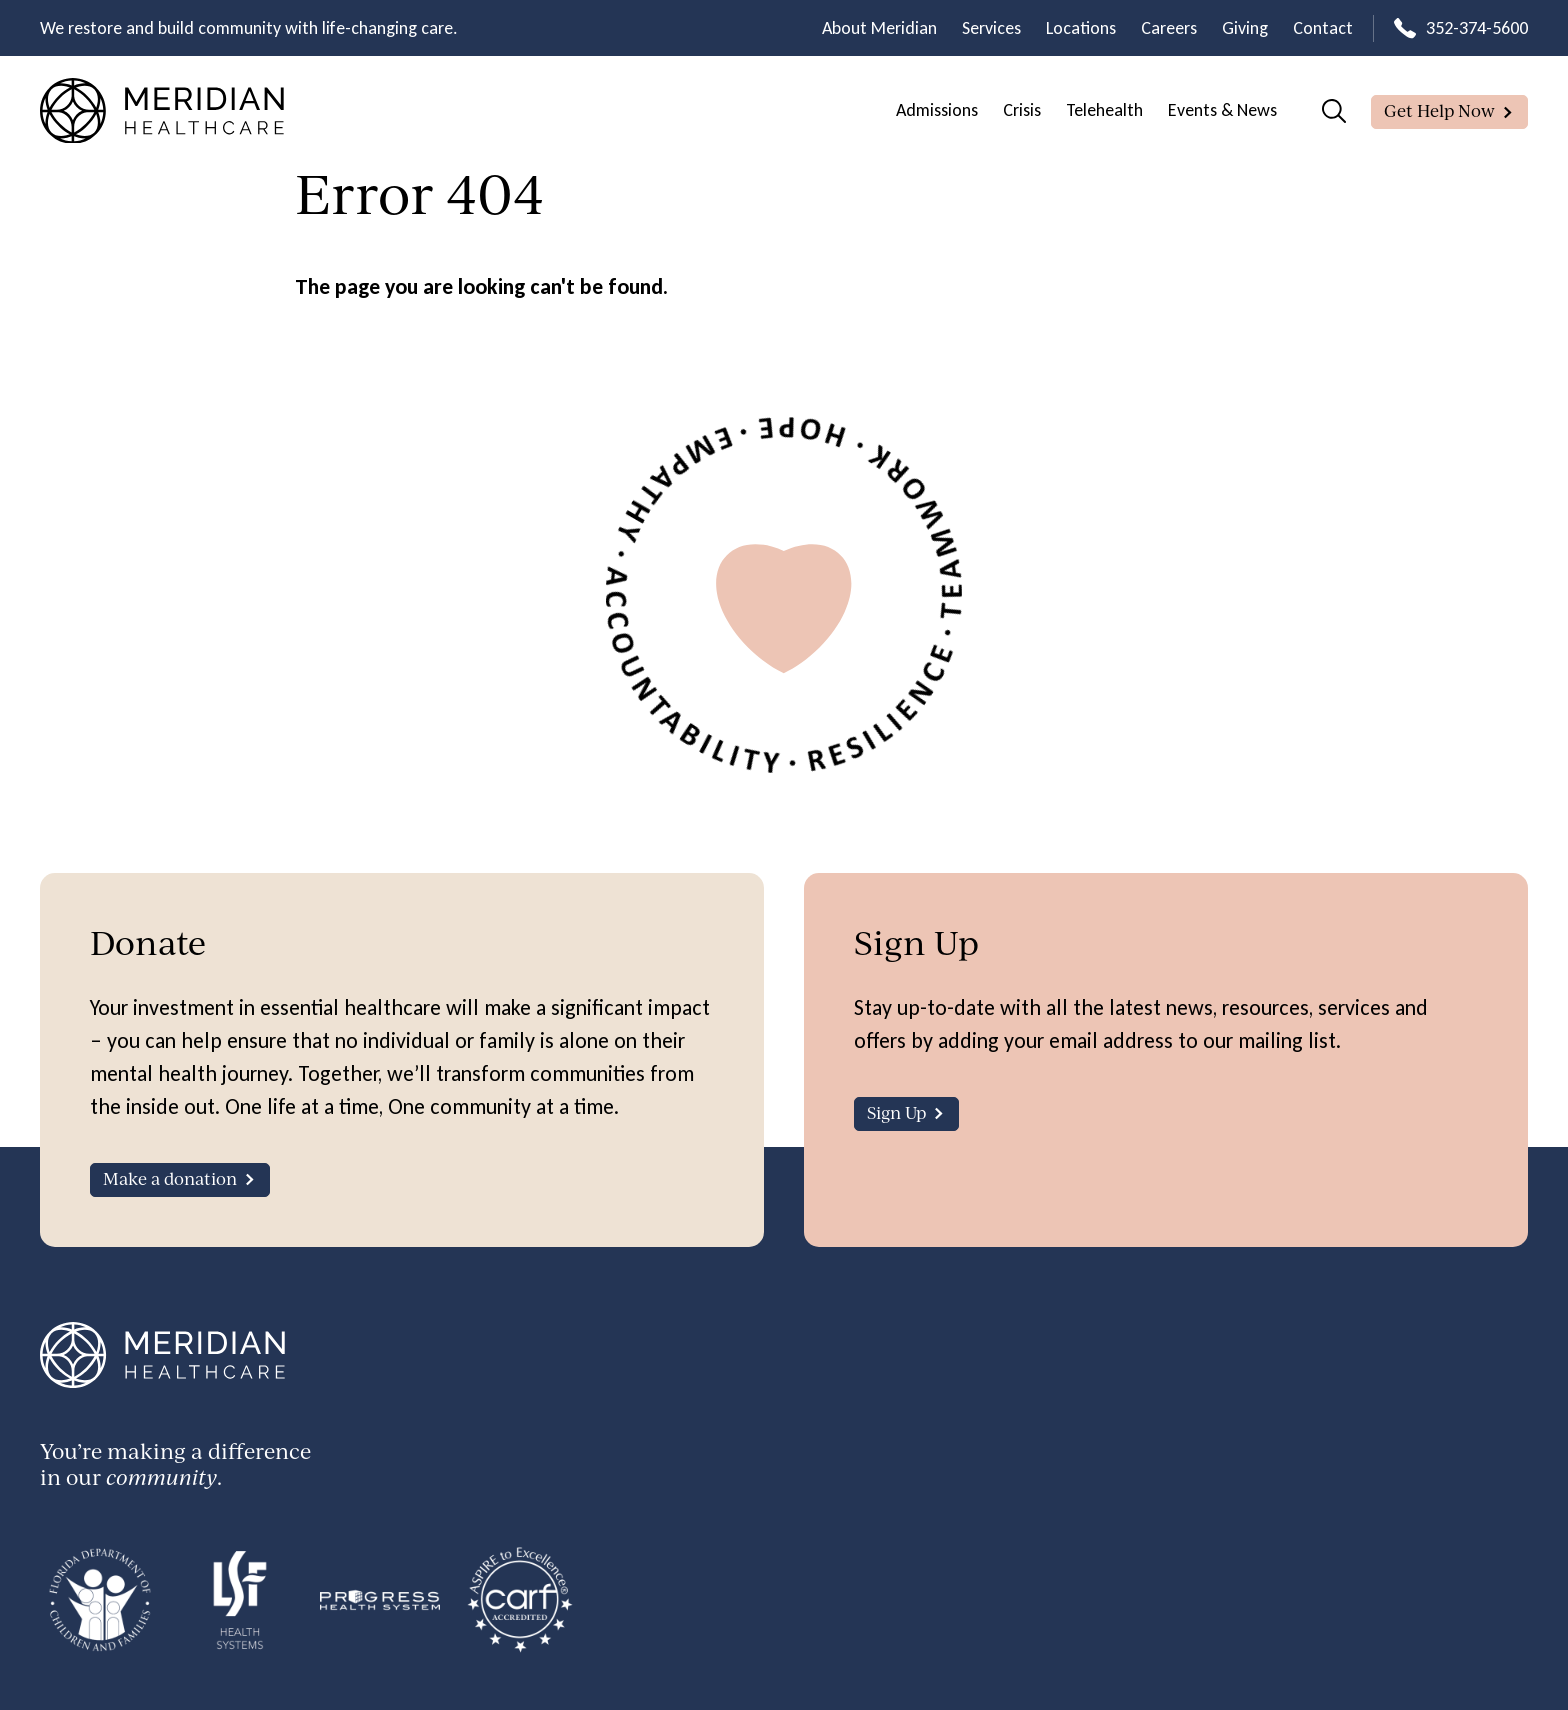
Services (991, 28)
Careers (1169, 28)
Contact (1323, 28)
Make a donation (170, 1178)
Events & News (1222, 110)
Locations (1081, 28)
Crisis (1022, 110)
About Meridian (879, 28)
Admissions (937, 110)
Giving (1245, 28)
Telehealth (1104, 110)
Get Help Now (1439, 110)
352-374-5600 (1477, 28)
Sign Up (896, 1112)
